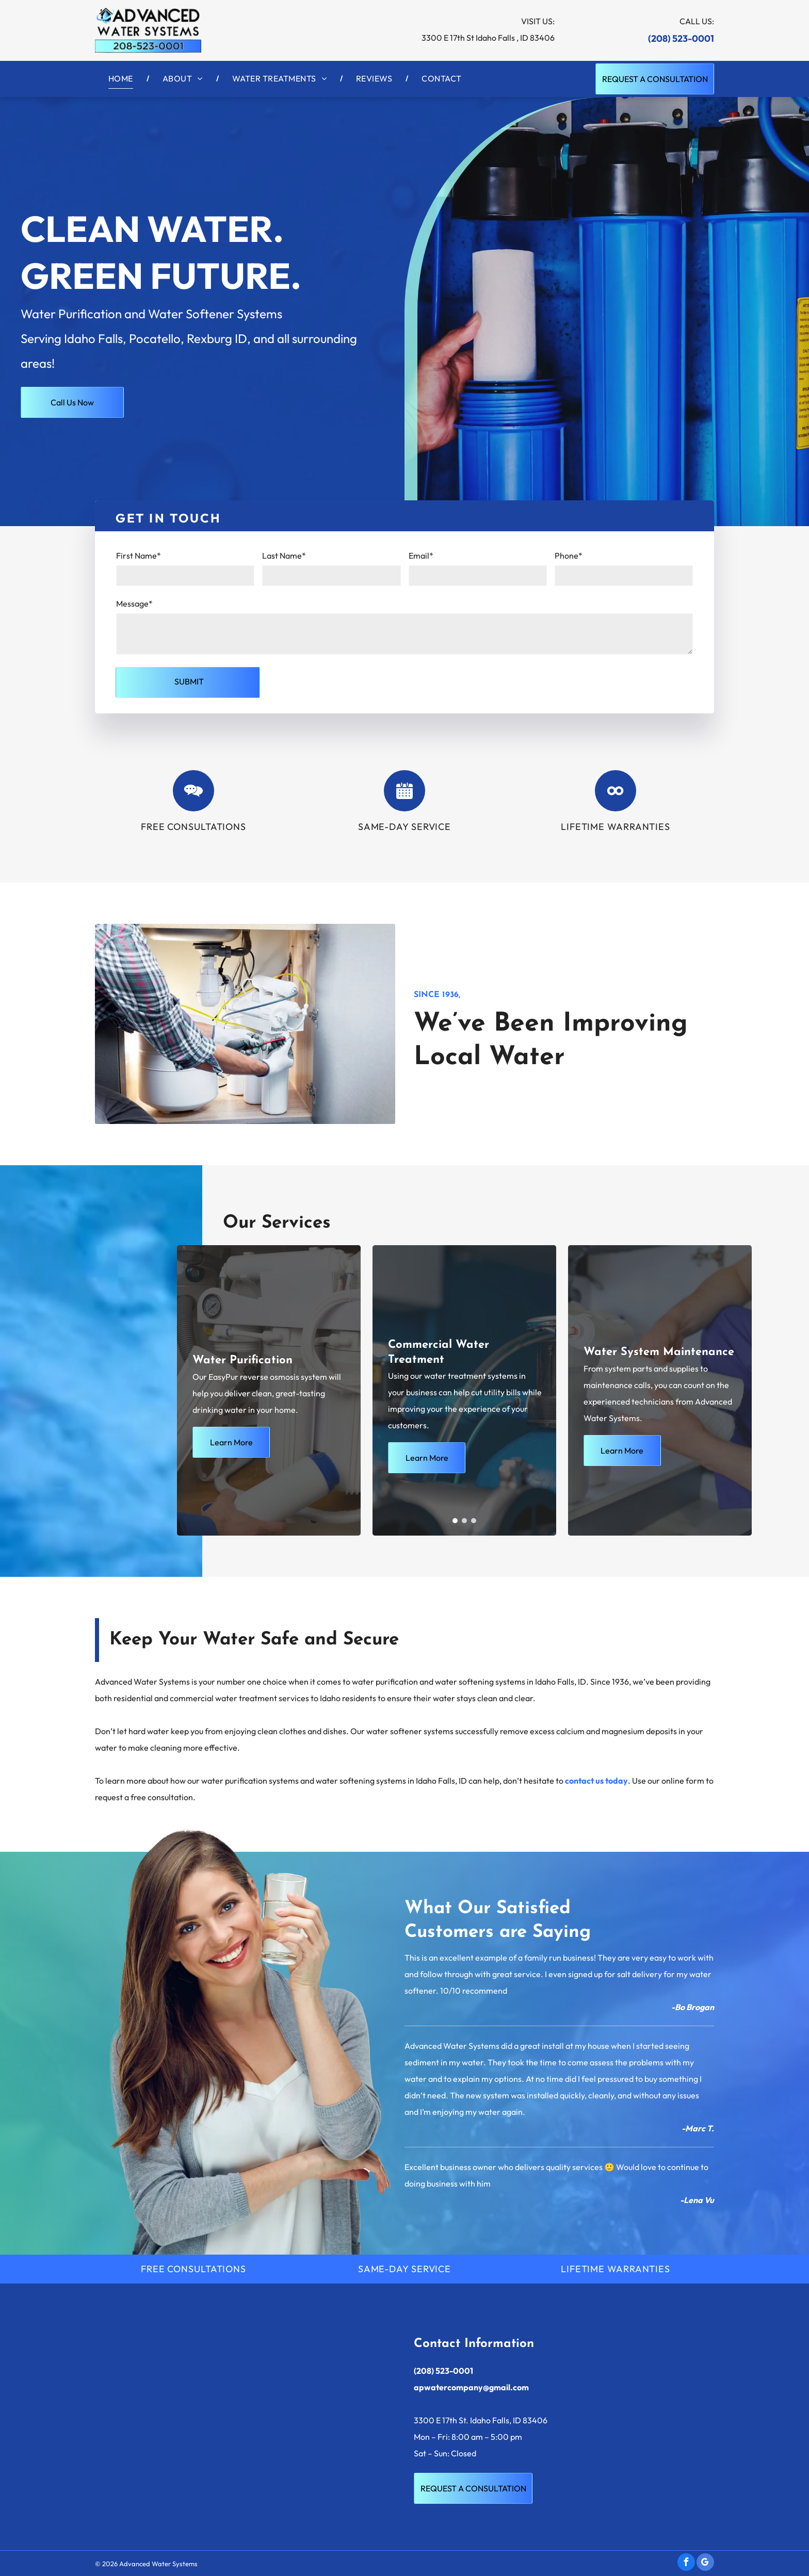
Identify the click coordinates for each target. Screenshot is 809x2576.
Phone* (569, 555)
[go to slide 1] (455, 1520)
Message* (134, 603)
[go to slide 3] (473, 1520)
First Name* (138, 555)
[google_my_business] (705, 2563)
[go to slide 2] (464, 1520)
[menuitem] (122, 78)
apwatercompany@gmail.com (471, 2387)
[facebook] (686, 2563)
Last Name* (284, 555)
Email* (421, 555)
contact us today (596, 1780)
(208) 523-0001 (681, 38)
